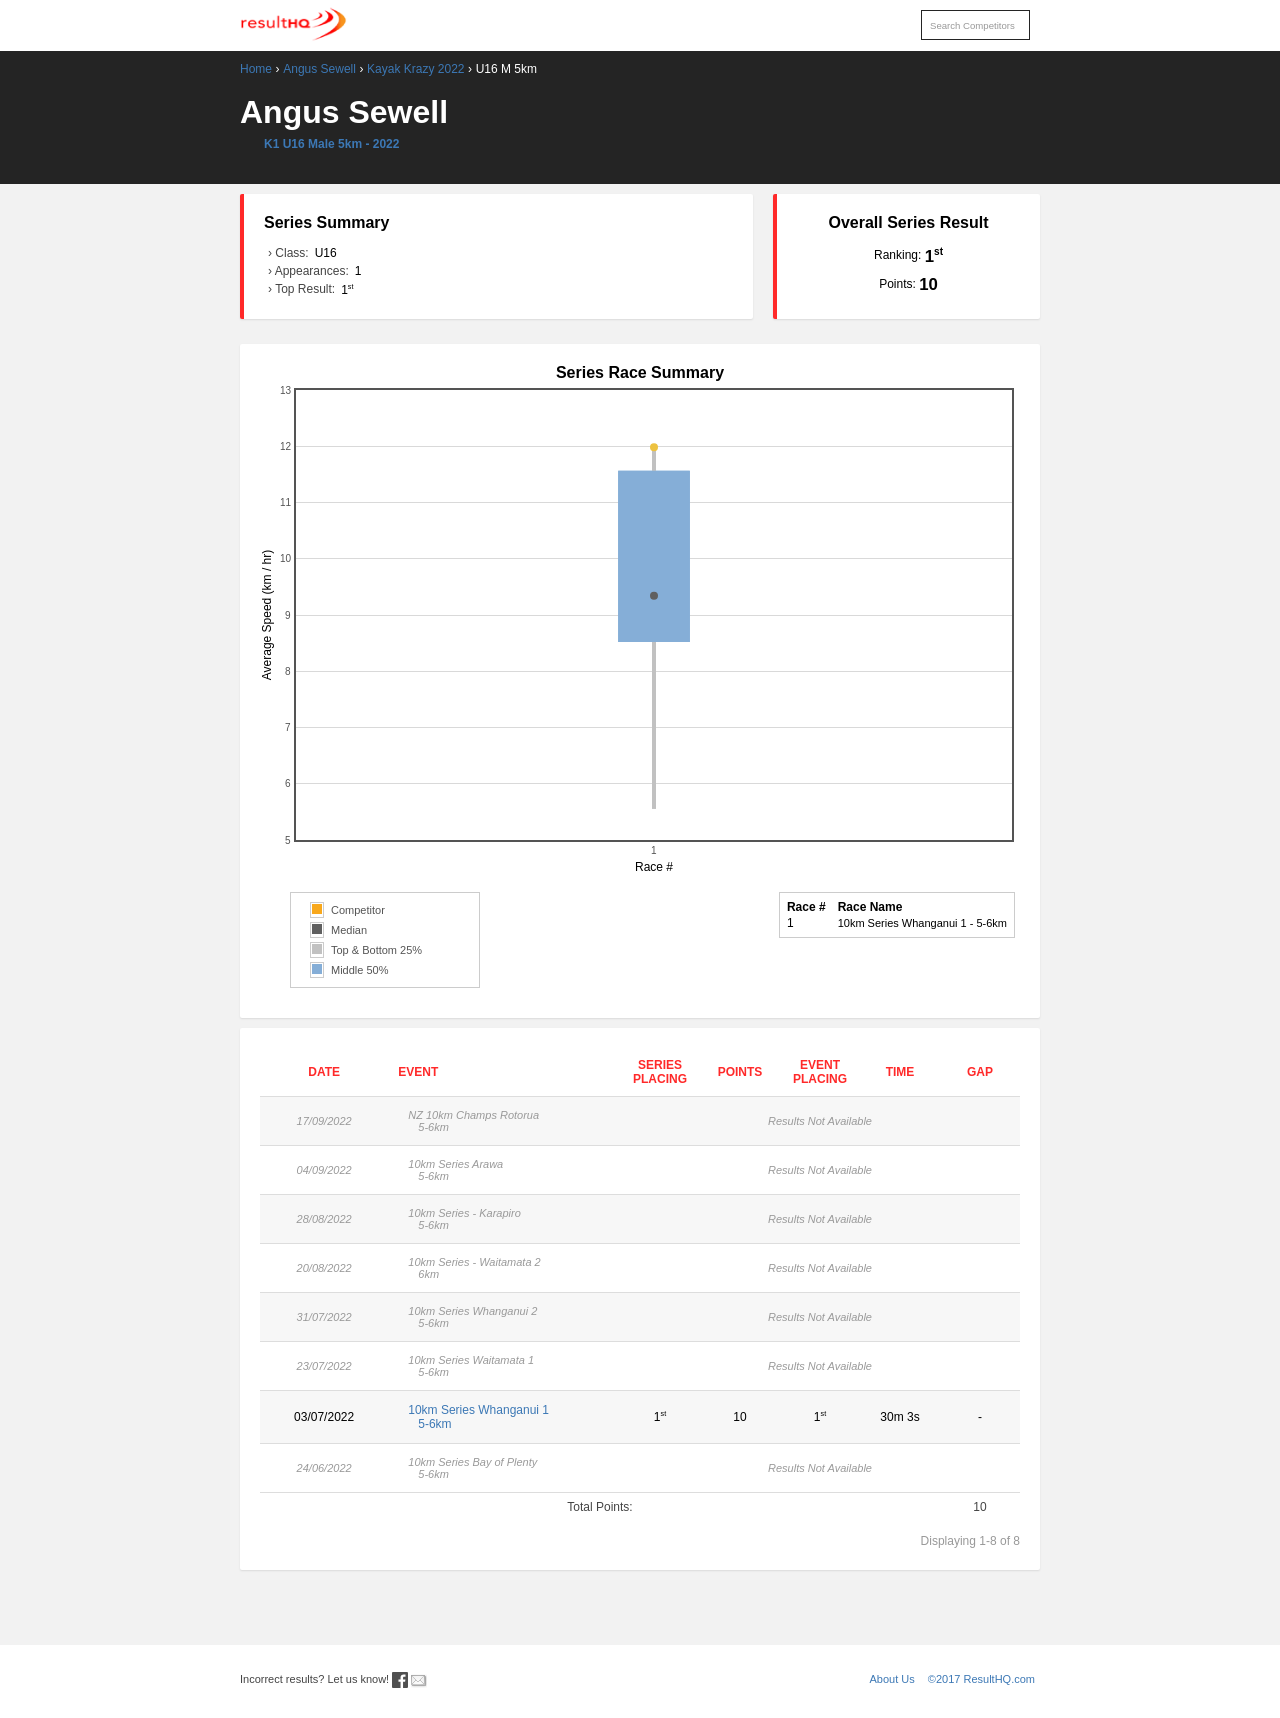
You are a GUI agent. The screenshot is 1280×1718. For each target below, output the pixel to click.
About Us (892, 1679)
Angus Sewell (319, 69)
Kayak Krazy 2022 (415, 69)
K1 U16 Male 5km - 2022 (331, 144)
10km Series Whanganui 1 (504, 1417)
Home (256, 69)
